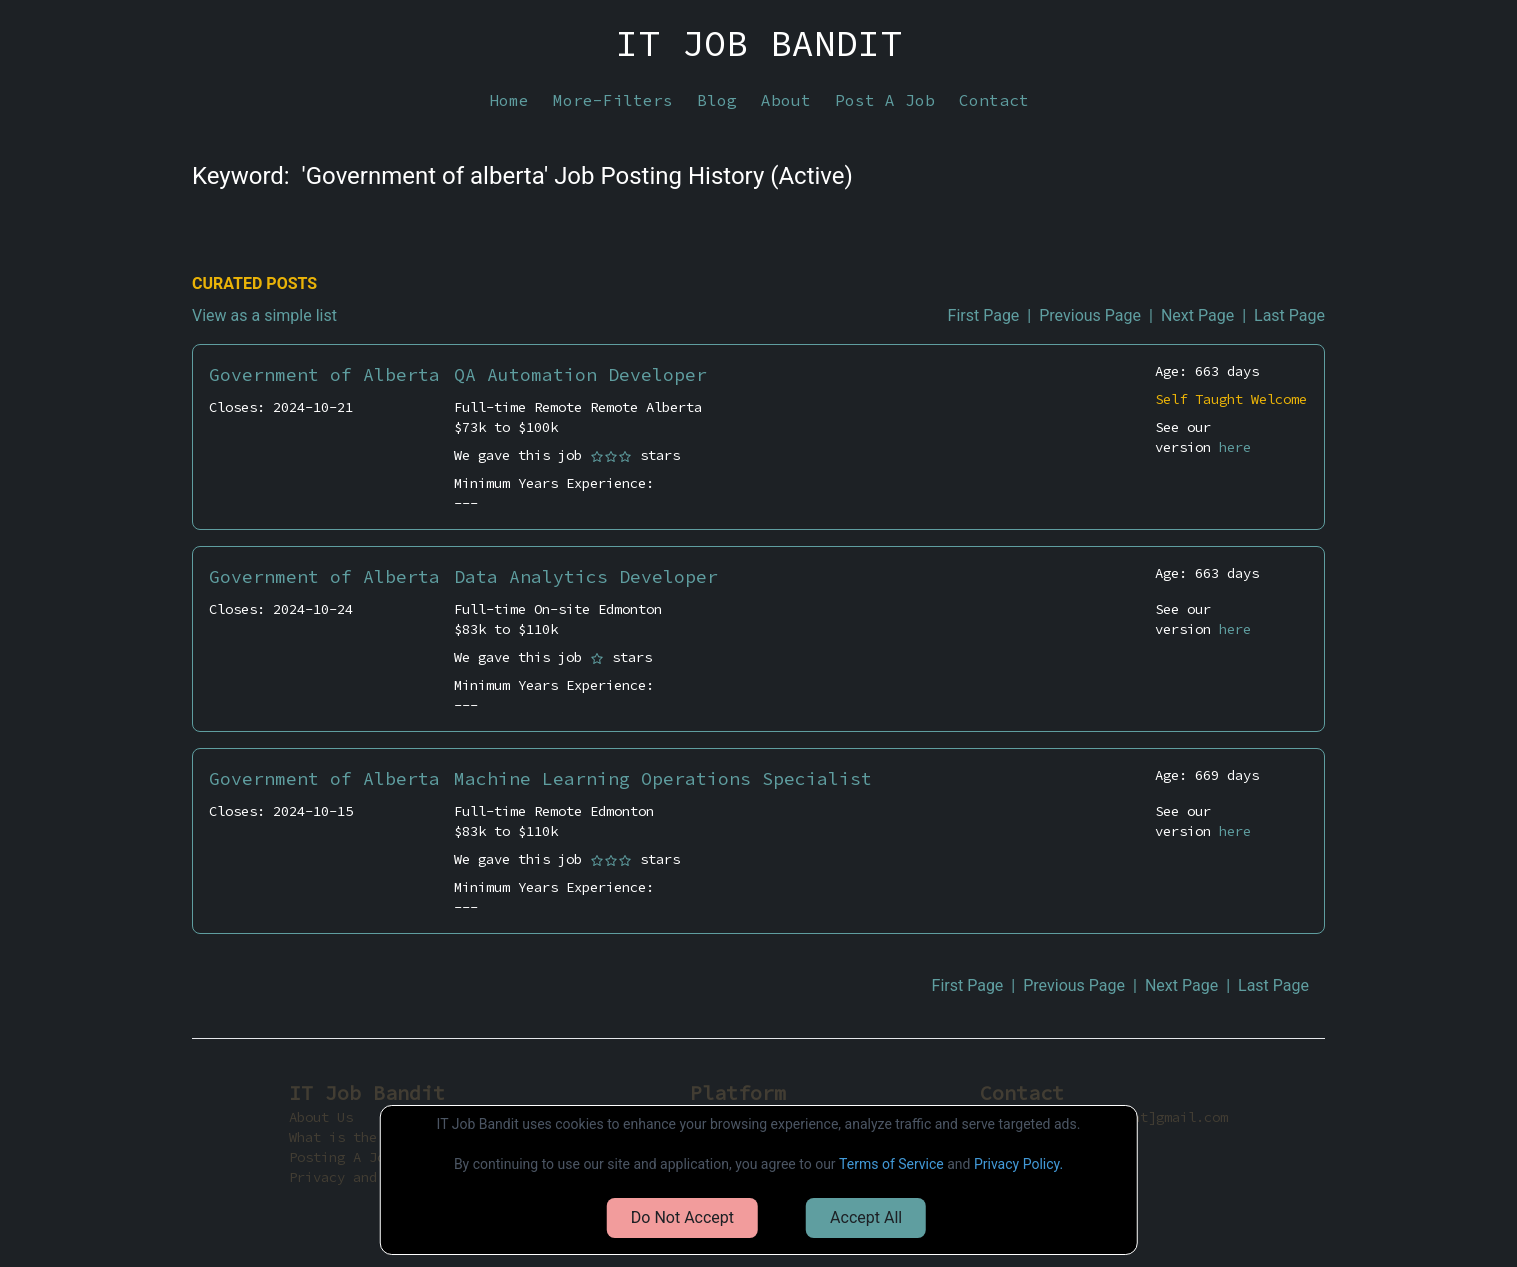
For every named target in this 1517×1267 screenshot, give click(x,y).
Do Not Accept (682, 1217)
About (786, 100)
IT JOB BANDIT (759, 44)
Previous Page (1090, 315)
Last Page (1289, 315)
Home (509, 100)
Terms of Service (891, 1164)
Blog (717, 100)
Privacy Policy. (1018, 1164)
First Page (984, 315)
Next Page (1197, 315)
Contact (994, 100)
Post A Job (885, 100)
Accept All (866, 1217)
